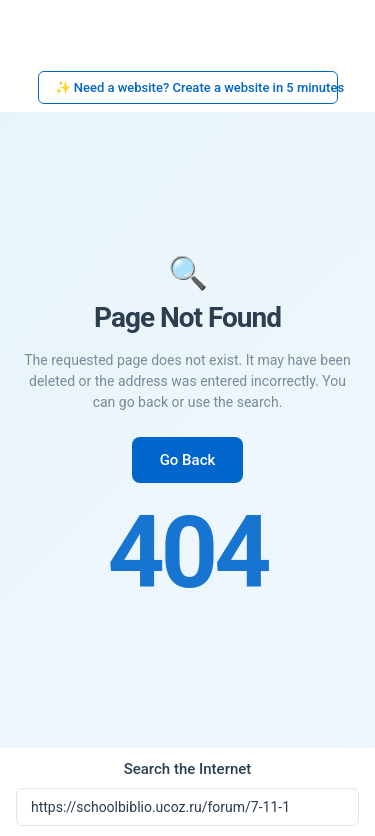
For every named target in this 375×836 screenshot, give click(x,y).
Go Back (188, 460)
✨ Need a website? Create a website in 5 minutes (196, 87)
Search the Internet (188, 769)
